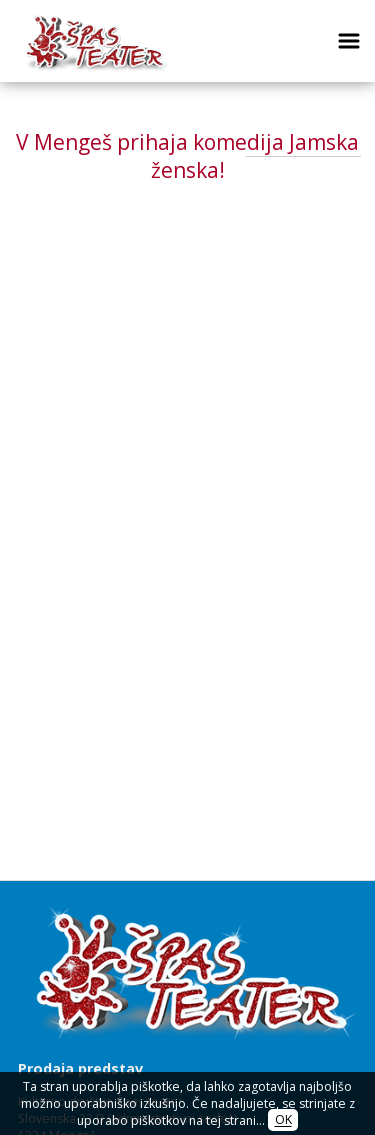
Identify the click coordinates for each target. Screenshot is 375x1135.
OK (283, 1120)
